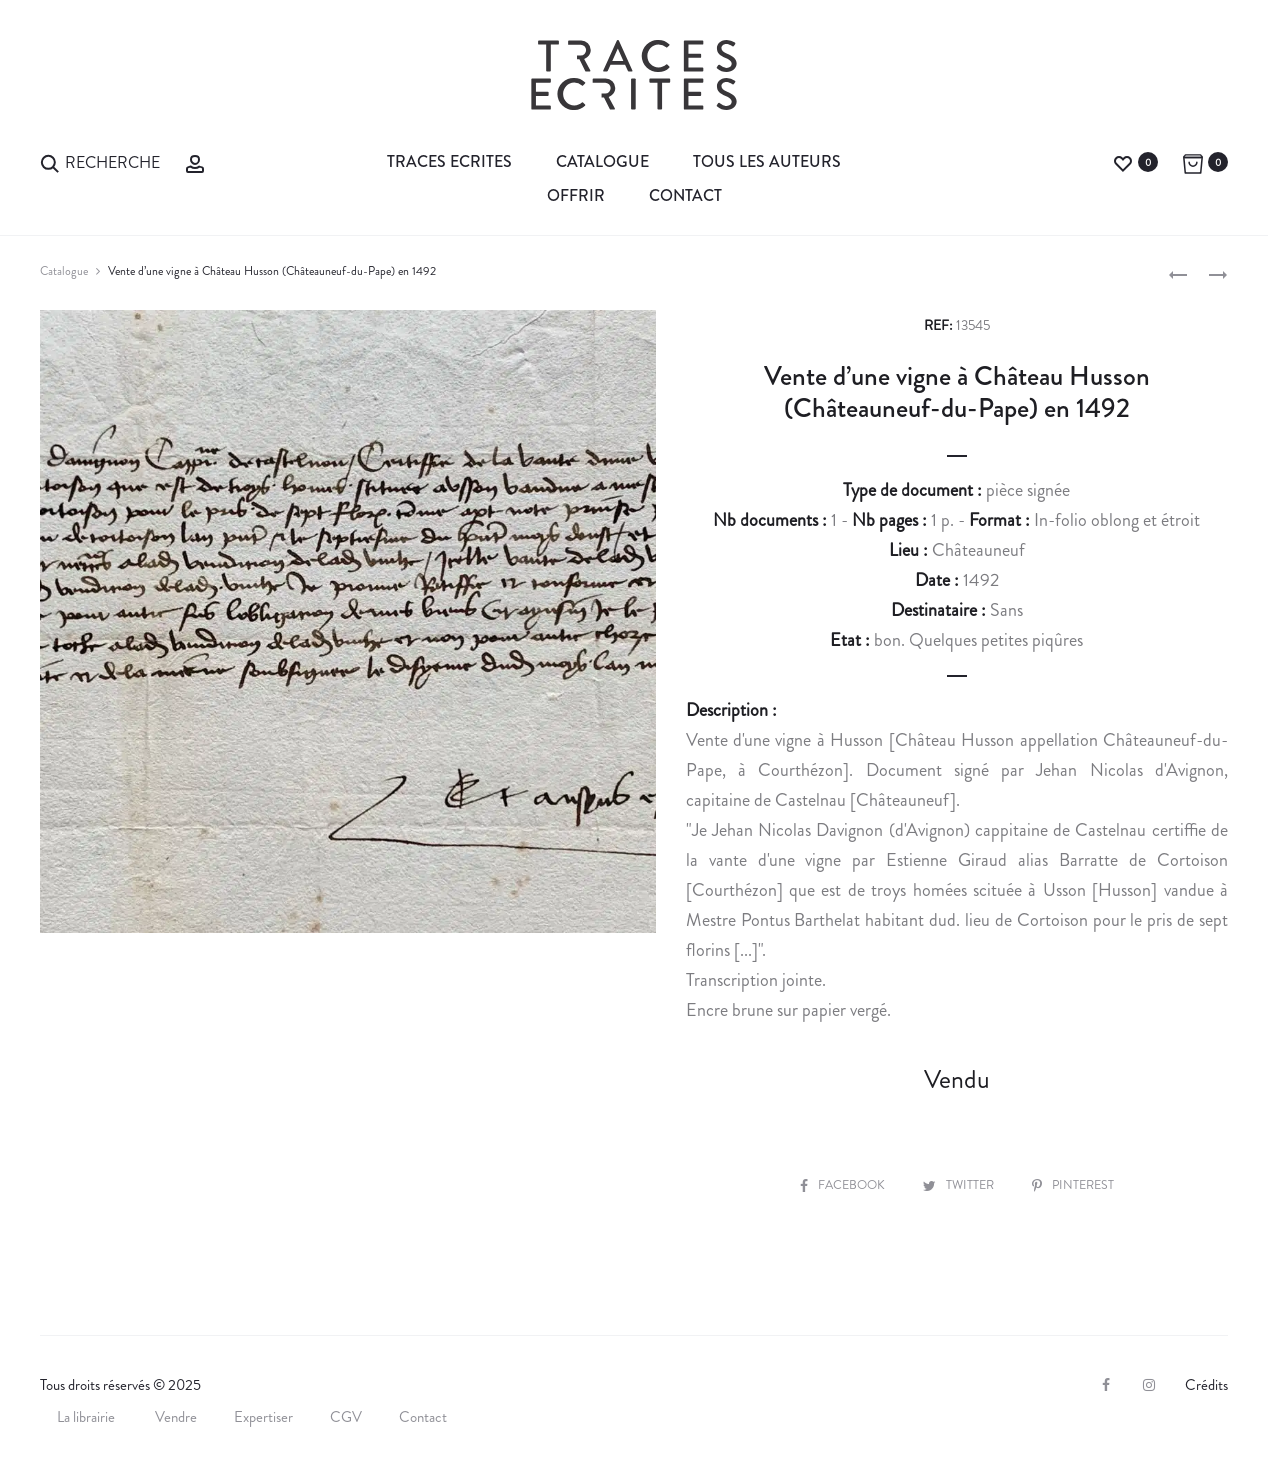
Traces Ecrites (449, 161)
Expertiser (263, 1417)
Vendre (176, 1417)
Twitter (959, 1184)
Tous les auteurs (767, 161)
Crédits (1206, 1385)
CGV (346, 1417)
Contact (685, 195)
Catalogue (602, 161)
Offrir (576, 195)
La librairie (87, 1417)
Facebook (840, 1184)
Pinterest (1076, 1184)
